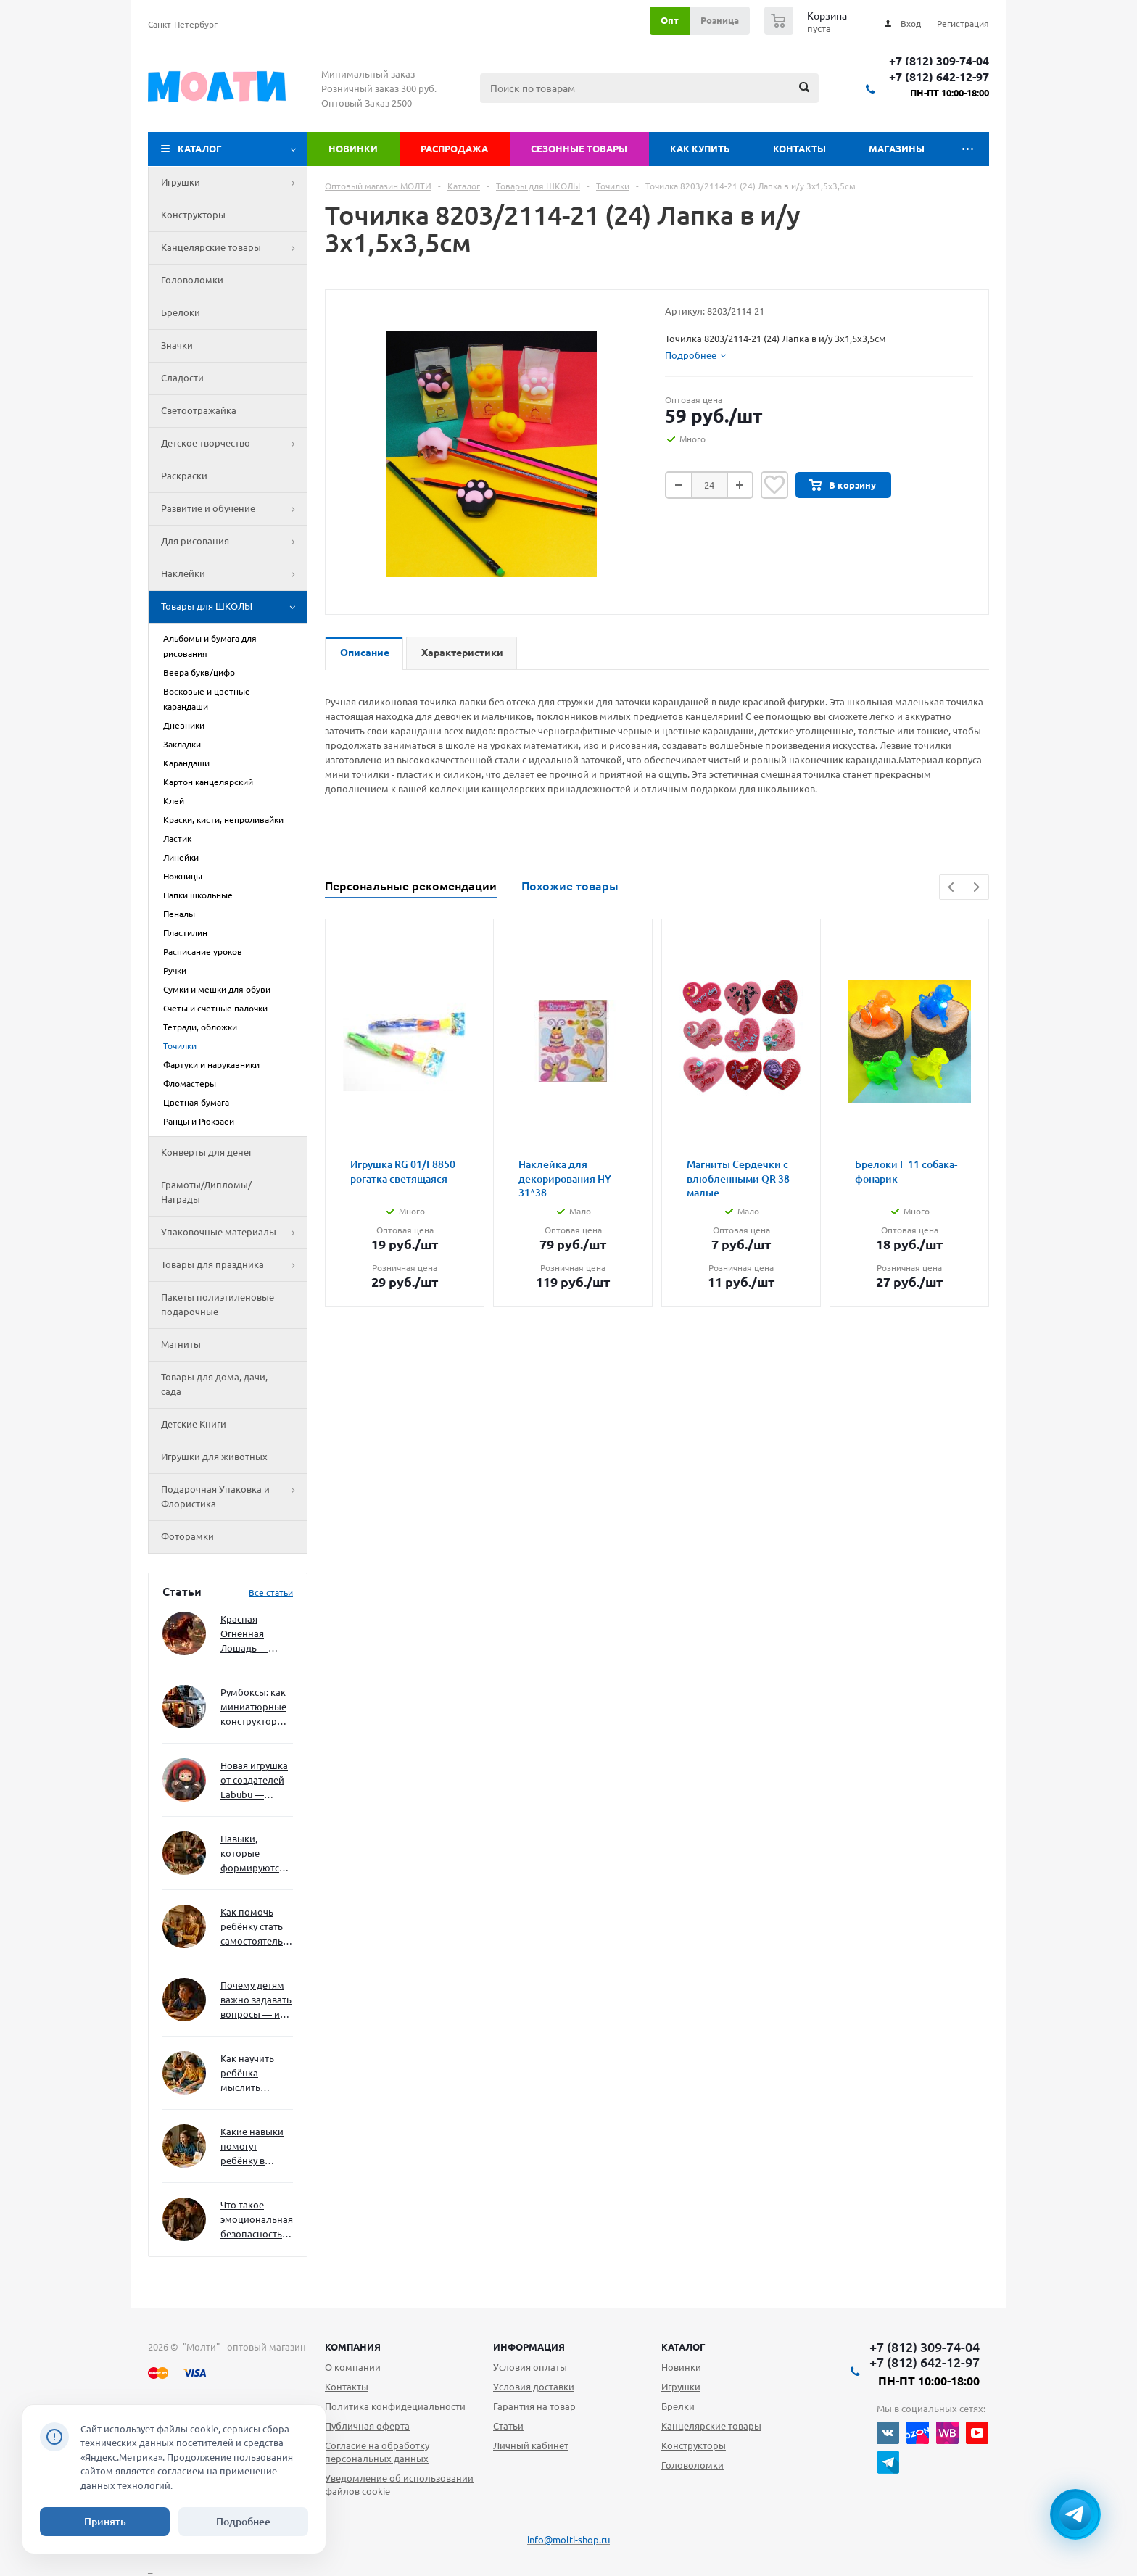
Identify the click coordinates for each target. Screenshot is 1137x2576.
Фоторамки (187, 1536)
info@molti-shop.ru (568, 2540)
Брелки (678, 2406)
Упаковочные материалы (234, 1232)
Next (976, 887)
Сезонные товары (579, 149)
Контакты (799, 149)
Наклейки (234, 574)
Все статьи (271, 1592)
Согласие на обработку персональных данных (377, 2452)
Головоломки (192, 280)
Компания (353, 2347)
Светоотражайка (198, 410)
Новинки (353, 149)
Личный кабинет (530, 2445)
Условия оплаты (530, 2367)
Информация (529, 2347)
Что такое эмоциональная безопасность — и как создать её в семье (256, 2220)
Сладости (182, 378)
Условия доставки (533, 2387)
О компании (353, 2367)
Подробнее (243, 2521)
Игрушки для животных (214, 1456)
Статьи (508, 2426)
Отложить (774, 485)
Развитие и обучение (234, 509)
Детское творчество (234, 444)
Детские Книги (193, 1424)
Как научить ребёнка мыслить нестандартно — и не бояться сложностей (254, 2074)
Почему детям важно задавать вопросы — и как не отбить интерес (256, 2000)
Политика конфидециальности (395, 2406)
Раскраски (184, 476)
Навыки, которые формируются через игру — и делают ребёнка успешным (253, 1854)
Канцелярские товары (234, 248)
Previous (952, 887)
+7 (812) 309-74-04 (939, 61)
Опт (670, 20)
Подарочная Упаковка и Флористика (234, 1497)
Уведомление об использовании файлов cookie (399, 2484)
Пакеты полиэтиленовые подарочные (217, 1304)
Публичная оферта (367, 2426)
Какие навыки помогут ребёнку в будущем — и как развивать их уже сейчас (252, 2147)
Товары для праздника (234, 1265)
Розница (719, 20)
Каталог (200, 149)
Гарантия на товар (534, 2406)
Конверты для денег (206, 1152)
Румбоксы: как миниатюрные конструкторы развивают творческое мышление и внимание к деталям (253, 1707)
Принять (105, 2521)
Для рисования (234, 542)
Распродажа (454, 149)
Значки (177, 345)
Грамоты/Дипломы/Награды (206, 1192)
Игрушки (234, 183)
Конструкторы (193, 215)
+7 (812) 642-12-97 (939, 77)
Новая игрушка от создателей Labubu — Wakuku (254, 1781)
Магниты (181, 1344)
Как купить (700, 149)
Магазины (897, 149)
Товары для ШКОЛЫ (234, 607)
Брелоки (180, 312)
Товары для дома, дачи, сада (214, 1384)
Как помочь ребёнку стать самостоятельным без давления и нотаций (256, 1927)
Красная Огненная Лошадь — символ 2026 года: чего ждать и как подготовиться (253, 1634)
